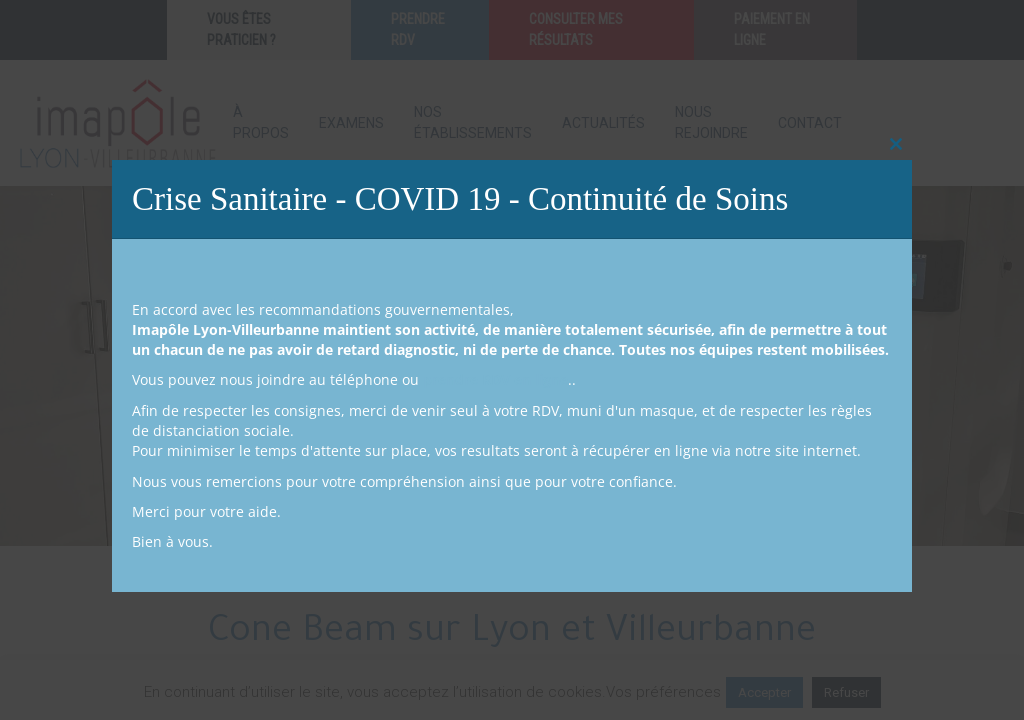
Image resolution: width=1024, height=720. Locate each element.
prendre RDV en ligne (495, 379)
